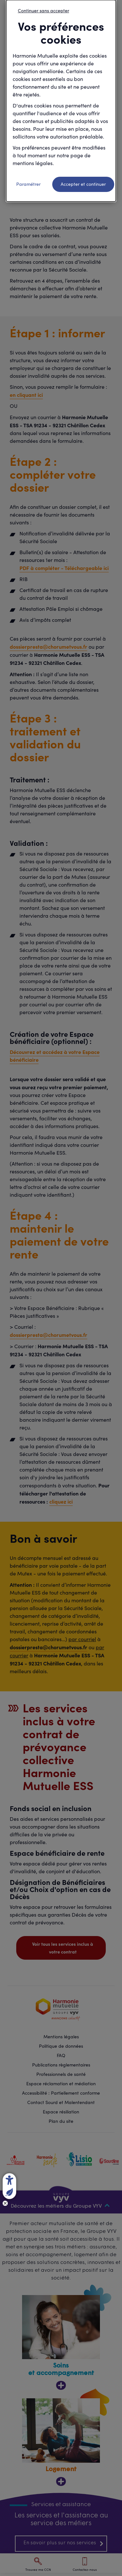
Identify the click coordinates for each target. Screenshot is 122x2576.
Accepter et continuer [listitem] (83, 184)
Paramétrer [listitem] (28, 184)
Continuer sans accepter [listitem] (43, 10)
